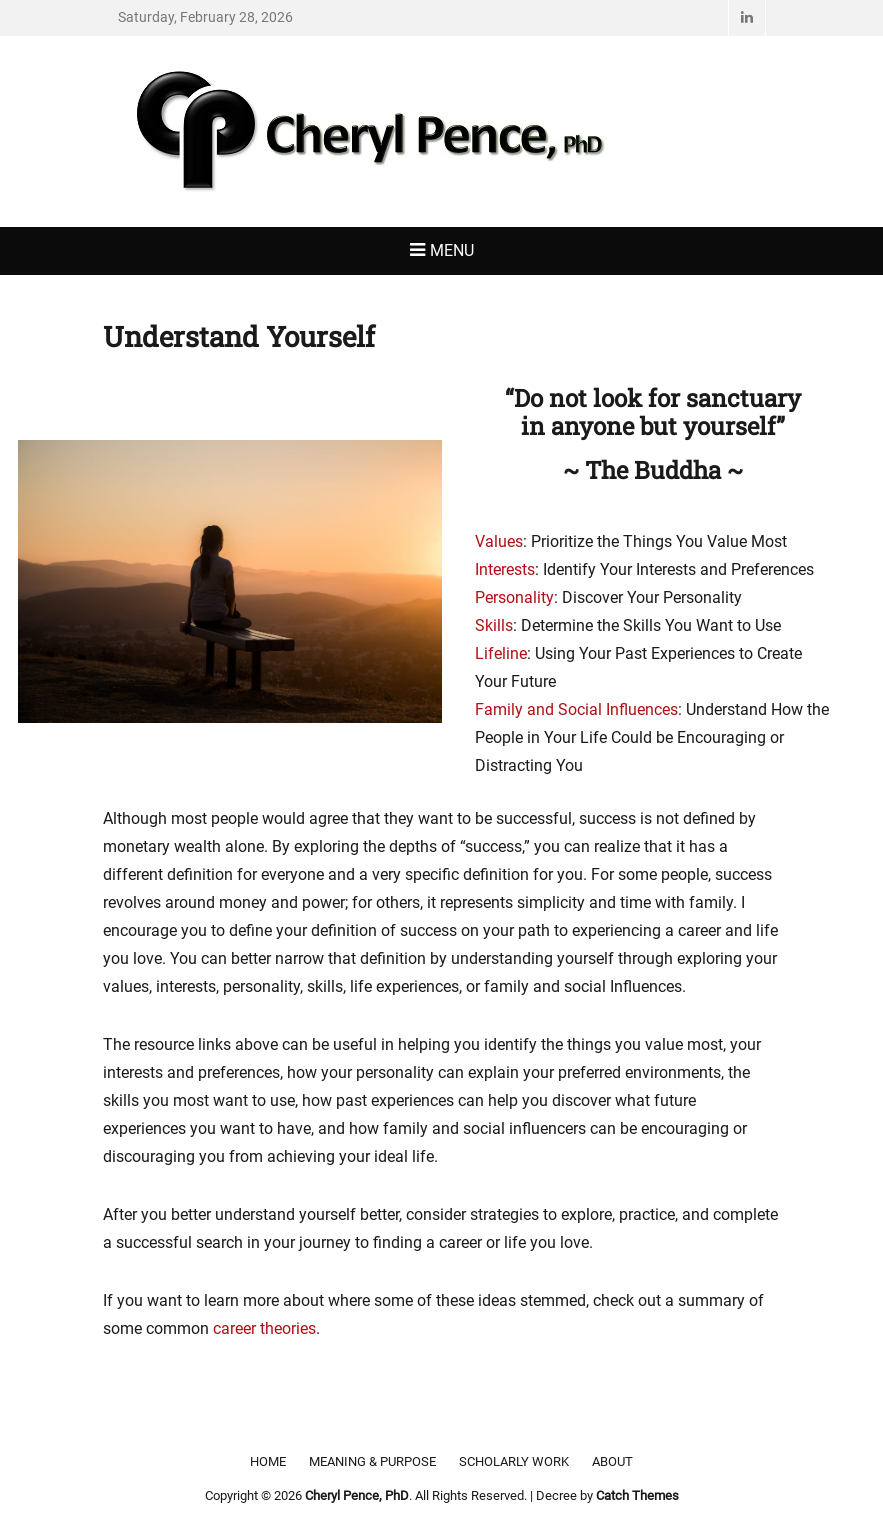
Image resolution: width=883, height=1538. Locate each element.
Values (499, 541)
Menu (452, 250)
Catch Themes (637, 1495)
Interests (505, 569)
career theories (264, 1328)
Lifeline (501, 653)
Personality (514, 597)
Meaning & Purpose (372, 1461)
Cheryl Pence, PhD (357, 1495)
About (612, 1461)
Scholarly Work (514, 1461)
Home (268, 1461)
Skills (494, 625)
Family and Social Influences (576, 709)
